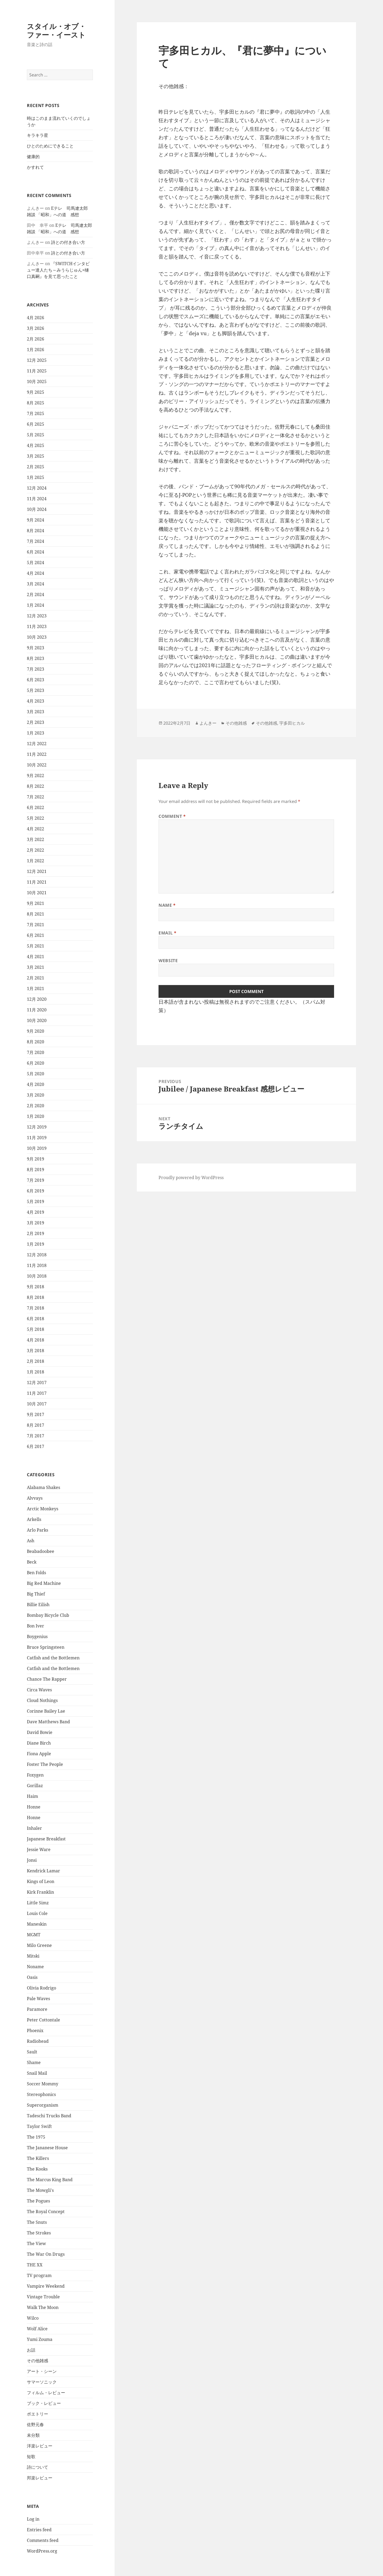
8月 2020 (35, 1042)
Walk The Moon (43, 2307)
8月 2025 (35, 403)
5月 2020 (35, 1074)
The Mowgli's (40, 2190)
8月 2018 (35, 1297)
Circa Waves (39, 1690)
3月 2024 (35, 584)
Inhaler (34, 1828)
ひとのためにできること (50, 146)
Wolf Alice (37, 2329)
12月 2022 (37, 743)
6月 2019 (35, 1191)
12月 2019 (37, 1127)
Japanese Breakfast (46, 1839)
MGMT (33, 1935)
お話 (31, 2350)
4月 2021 (35, 956)
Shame (34, 2062)
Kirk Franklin (40, 1892)
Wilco (33, 2318)
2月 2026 (35, 339)
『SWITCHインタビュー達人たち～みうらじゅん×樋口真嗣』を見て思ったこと (58, 270)
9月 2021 (35, 903)
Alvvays (35, 1498)
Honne (33, 1807)
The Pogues (38, 2201)
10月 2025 (37, 381)
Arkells (34, 1519)
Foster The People (45, 1764)
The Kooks (37, 2169)
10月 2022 (37, 765)
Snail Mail (37, 2073)
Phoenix (35, 2030)
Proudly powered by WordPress (191, 1177)
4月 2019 (35, 1212)
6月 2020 (35, 1063)
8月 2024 (35, 531)
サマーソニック (42, 2382)
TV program (39, 2275)
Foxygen (35, 1775)
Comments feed (43, 2540)
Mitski (33, 1956)
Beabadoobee (40, 1551)
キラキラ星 (37, 135)
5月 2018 (35, 1329)
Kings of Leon (40, 1881)
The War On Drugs (46, 2254)
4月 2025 (35, 445)
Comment (172, 816)
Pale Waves (38, 1998)
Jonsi (32, 1860)
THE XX (35, 2265)
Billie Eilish (38, 1604)
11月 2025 (37, 371)
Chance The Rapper (47, 1679)
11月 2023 (37, 626)
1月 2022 (35, 861)
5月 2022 (35, 818)
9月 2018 (35, 1287)
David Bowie (39, 1732)
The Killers (38, 2158)
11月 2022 (37, 754)
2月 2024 (35, 594)
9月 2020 (35, 1031)
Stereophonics (41, 2094)
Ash (30, 1541)
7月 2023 (35, 669)
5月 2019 (35, 1201)
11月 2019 (37, 1138)
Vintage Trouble (43, 2297)
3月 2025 (35, 456)
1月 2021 (35, 988)
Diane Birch (39, 1743)
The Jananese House (47, 2148)
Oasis (32, 1977)
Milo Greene (39, 1945)
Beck (31, 1562)
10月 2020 (37, 1020)
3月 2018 (35, 1350)
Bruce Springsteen (45, 1647)
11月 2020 (37, 1010)
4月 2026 (35, 318)
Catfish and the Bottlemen (53, 1658)
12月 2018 (37, 1255)
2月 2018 (35, 1361)
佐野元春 (35, 2424)
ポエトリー (37, 2414)
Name (167, 905)
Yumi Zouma (39, 2339)
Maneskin (37, 1924)
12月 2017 (37, 1382)
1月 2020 (35, 1116)
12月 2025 (37, 360)
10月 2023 (37, 637)
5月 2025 (35, 435)
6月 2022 (35, 807)
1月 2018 (35, 1372)
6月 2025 (35, 424)
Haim (32, 1796)
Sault (32, 2052)
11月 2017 (37, 1393)
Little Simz (38, 1903)
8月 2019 (35, 1169)
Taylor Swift (39, 2126)
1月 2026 (35, 349)
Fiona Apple (39, 1754)
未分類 (33, 2435)
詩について (37, 2467)
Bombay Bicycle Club (48, 1615)
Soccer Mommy (42, 2084)
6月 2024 (35, 552)
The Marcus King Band (50, 2180)
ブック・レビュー (44, 2403)
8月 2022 (35, 786)
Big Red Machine (44, 1583)
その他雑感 (37, 2361)
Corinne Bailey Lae (46, 1711)
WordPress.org (42, 2551)
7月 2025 (35, 413)
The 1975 (36, 2137)
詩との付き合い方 (68, 242)
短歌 (31, 2456)
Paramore (37, 2009)
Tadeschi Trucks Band (49, 2116)
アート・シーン (42, 2371)
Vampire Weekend (46, 2286)
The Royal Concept (46, 2211)
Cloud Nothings (42, 1700)
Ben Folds (36, 1573)
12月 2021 (37, 871)
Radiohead (38, 2041)
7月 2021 (35, 925)
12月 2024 (37, 488)
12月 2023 (37, 616)
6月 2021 (35, 935)
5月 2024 (35, 562)
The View (36, 2243)
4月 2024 (35, 573)
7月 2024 (35, 541)
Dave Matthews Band (48, 1722)
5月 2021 (35, 946)
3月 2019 (35, 1223)
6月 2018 (35, 1319)
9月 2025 (35, 392)
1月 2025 (35, 477)
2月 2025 (35, 467)
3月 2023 (35, 712)
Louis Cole (37, 1913)
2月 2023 (35, 722)
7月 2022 (35, 797)
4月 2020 (35, 1084)
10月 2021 (37, 893)
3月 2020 (35, 1095)
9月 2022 (35, 775)
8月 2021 (35, 914)
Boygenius (37, 1636)
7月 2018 (35, 1308)
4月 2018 (35, 1340)
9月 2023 (35, 648)
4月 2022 (35, 829)
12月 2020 (37, 999)
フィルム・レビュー (46, 2392)
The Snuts (37, 2222)
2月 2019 (35, 1233)
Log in (33, 2519)
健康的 (33, 156)
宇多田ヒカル (292, 723)
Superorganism (42, 2105)
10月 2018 (37, 1276)
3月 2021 (35, 967)
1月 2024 (35, 605)
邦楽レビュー (39, 2478)
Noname (35, 1967)
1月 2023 (35, 733)
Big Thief (36, 1594)
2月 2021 (35, 978)
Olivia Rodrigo (41, 1988)
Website (168, 960)
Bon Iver (35, 1626)
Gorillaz (35, 1786)
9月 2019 (35, 1159)
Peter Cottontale (43, 2020)
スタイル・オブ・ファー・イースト (56, 30)
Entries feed (39, 2530)
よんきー (208, 723)
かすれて (35, 167)
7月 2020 (35, 1052)
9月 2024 (35, 520)
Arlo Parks (37, 1530)
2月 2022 (35, 850)
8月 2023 (35, 658)
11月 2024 (37, 499)
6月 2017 (35, 1446)
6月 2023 (35, 680)
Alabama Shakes (43, 1487)
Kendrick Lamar (43, 1871)
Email (167, 933)
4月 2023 (35, 701)
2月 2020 (35, 1106)
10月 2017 (37, 1404)
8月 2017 (35, 1425)
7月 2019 (35, 1180)
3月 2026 (35, 328)
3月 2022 (35, 839)
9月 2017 (35, 1414)
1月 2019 (35, 1244)
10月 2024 (37, 509)
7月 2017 (35, 1436)
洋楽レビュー (39, 2446)
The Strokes (39, 2233)
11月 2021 (37, 882)
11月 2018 (37, 1265)
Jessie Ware (39, 1849)
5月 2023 (35, 690)
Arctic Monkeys (42, 1509)
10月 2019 (37, 1148)
